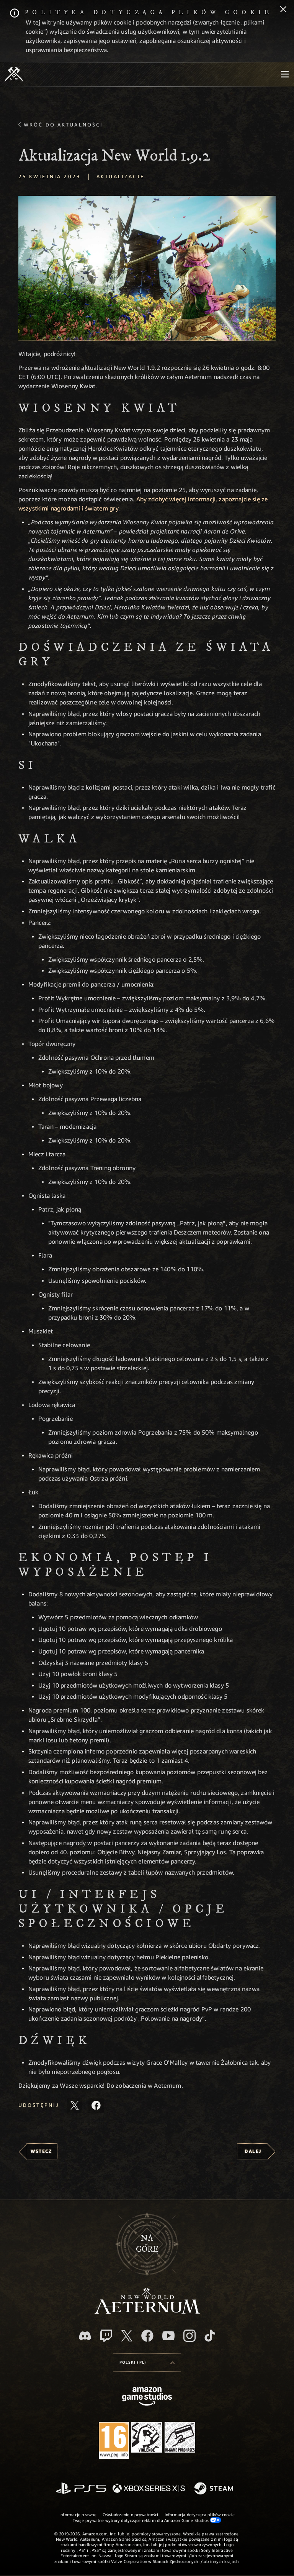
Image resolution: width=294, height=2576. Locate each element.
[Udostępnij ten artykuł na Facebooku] (96, 2105)
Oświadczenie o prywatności (130, 2514)
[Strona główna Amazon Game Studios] (147, 2397)
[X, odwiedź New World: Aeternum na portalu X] (126, 2335)
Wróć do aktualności (63, 124)
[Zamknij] (283, 10)
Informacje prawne (77, 2514)
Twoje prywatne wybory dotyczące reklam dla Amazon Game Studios (147, 2520)
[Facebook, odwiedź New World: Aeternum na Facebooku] (147, 2336)
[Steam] (214, 2489)
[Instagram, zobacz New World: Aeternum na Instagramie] (189, 2336)
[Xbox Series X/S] (148, 2489)
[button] (147, 268)
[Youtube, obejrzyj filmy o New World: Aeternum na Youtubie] (168, 2336)
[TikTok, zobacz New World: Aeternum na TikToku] (209, 2336)
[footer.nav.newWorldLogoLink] (147, 2311)
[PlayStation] (81, 2489)
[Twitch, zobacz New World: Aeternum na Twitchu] (106, 2336)
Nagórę (147, 2243)
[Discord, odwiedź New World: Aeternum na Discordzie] (85, 2336)
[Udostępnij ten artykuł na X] (74, 2105)
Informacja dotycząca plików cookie (200, 2514)
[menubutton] (285, 74)
